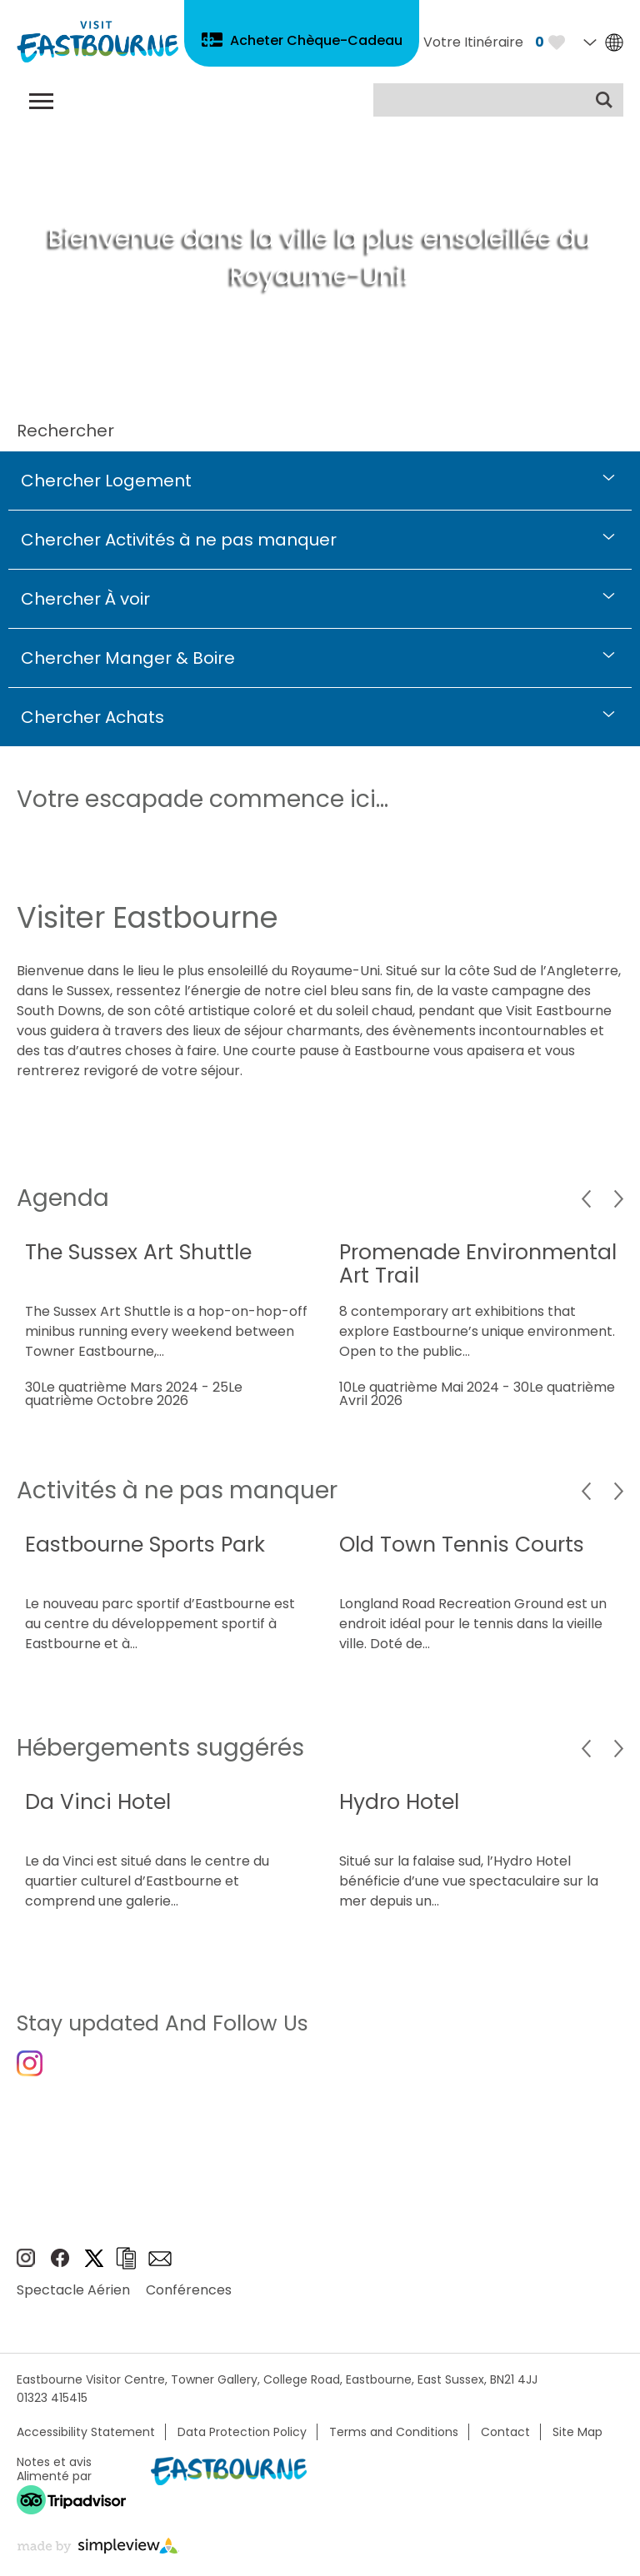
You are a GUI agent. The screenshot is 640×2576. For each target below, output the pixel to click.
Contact (505, 2432)
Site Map (577, 2432)
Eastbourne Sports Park (145, 1544)
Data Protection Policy (242, 2432)
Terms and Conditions (393, 2432)
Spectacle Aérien (73, 2289)
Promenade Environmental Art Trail (478, 1264)
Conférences (189, 2289)
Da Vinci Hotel (98, 1801)
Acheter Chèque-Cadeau (316, 40)
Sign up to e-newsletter (160, 2258)
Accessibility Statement (86, 2432)
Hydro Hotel (399, 1801)
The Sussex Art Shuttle (138, 1252)
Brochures (126, 2258)
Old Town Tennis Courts (461, 1544)
